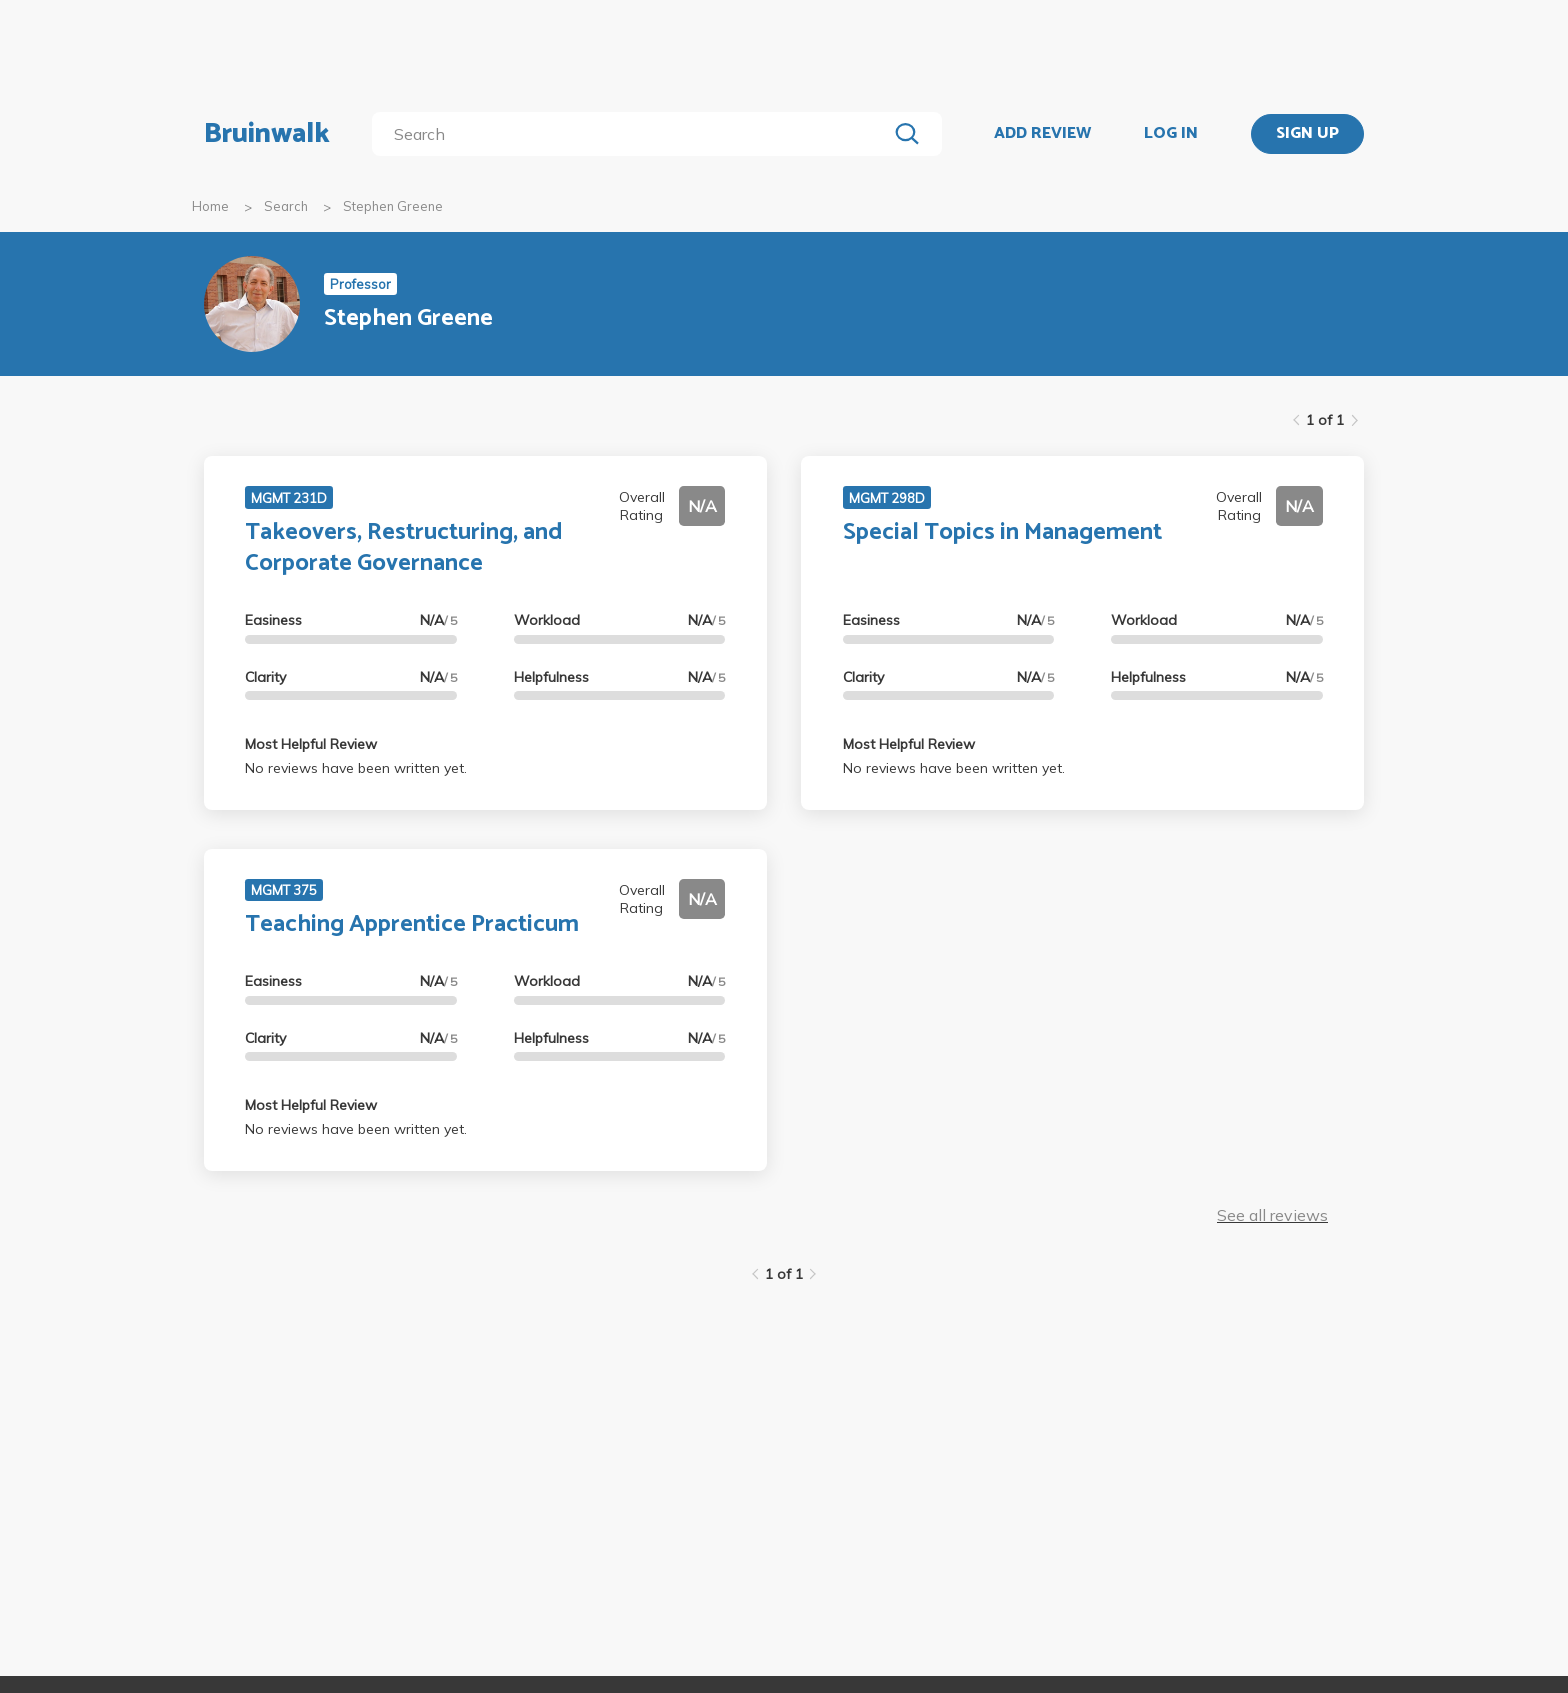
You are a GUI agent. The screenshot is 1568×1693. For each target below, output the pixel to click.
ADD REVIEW (1042, 134)
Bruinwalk (267, 134)
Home (210, 206)
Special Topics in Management (1002, 532)
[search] (633, 134)
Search (286, 206)
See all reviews (1272, 1215)
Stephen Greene (393, 206)
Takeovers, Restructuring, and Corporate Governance (404, 548)
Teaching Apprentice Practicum (412, 924)
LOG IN (1171, 134)
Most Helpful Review (311, 744)
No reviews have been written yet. (356, 768)
